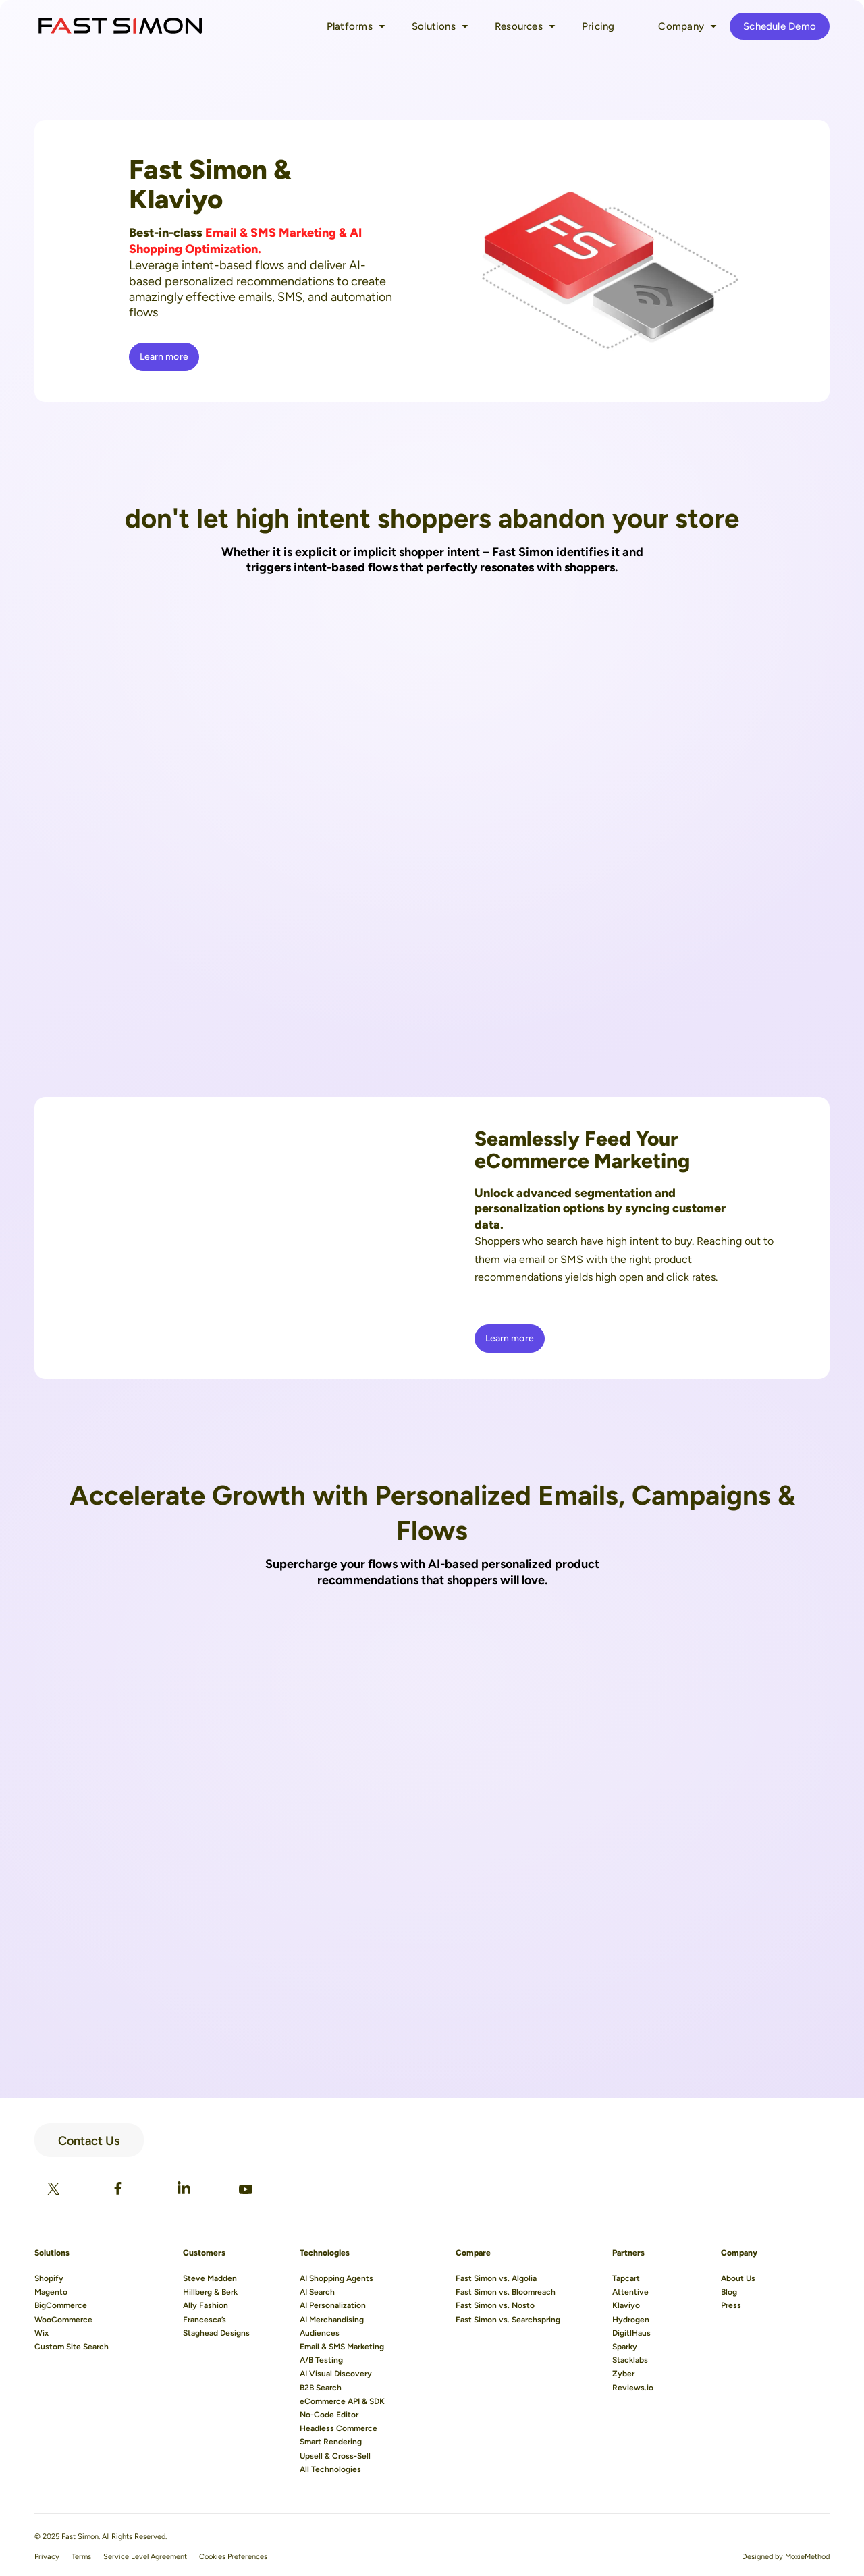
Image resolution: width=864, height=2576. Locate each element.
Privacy (46, 2556)
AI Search (317, 2292)
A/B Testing (321, 2360)
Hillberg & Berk (210, 2292)
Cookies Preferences (233, 2556)
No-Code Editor (329, 2414)
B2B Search (321, 2387)
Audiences (320, 2333)
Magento (51, 2292)
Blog (729, 2292)
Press (731, 2305)
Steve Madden (210, 2278)
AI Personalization (333, 2305)
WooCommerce (63, 2319)
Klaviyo (626, 2305)
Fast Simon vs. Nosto (495, 2305)
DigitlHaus (631, 2333)
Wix (41, 2333)
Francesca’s (204, 2319)
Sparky (624, 2346)
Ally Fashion (205, 2305)
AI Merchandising (332, 2319)
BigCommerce (60, 2305)
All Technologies (330, 2469)
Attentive (630, 2292)
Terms (81, 2556)
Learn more (164, 356)
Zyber (623, 2373)
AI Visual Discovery (336, 2373)
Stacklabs (630, 2360)
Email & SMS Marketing (342, 2346)
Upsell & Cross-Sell (335, 2456)
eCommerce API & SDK (342, 2401)
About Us (738, 2278)
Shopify (48, 2278)
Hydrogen (630, 2319)
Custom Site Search (71, 2346)
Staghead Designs (216, 2333)
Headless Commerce (338, 2428)
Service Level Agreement (145, 2556)
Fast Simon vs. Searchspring (508, 2319)
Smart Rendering (331, 2441)
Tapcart (626, 2278)
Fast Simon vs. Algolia (496, 2278)
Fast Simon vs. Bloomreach (506, 2292)
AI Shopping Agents (336, 2278)
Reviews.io (632, 2387)
